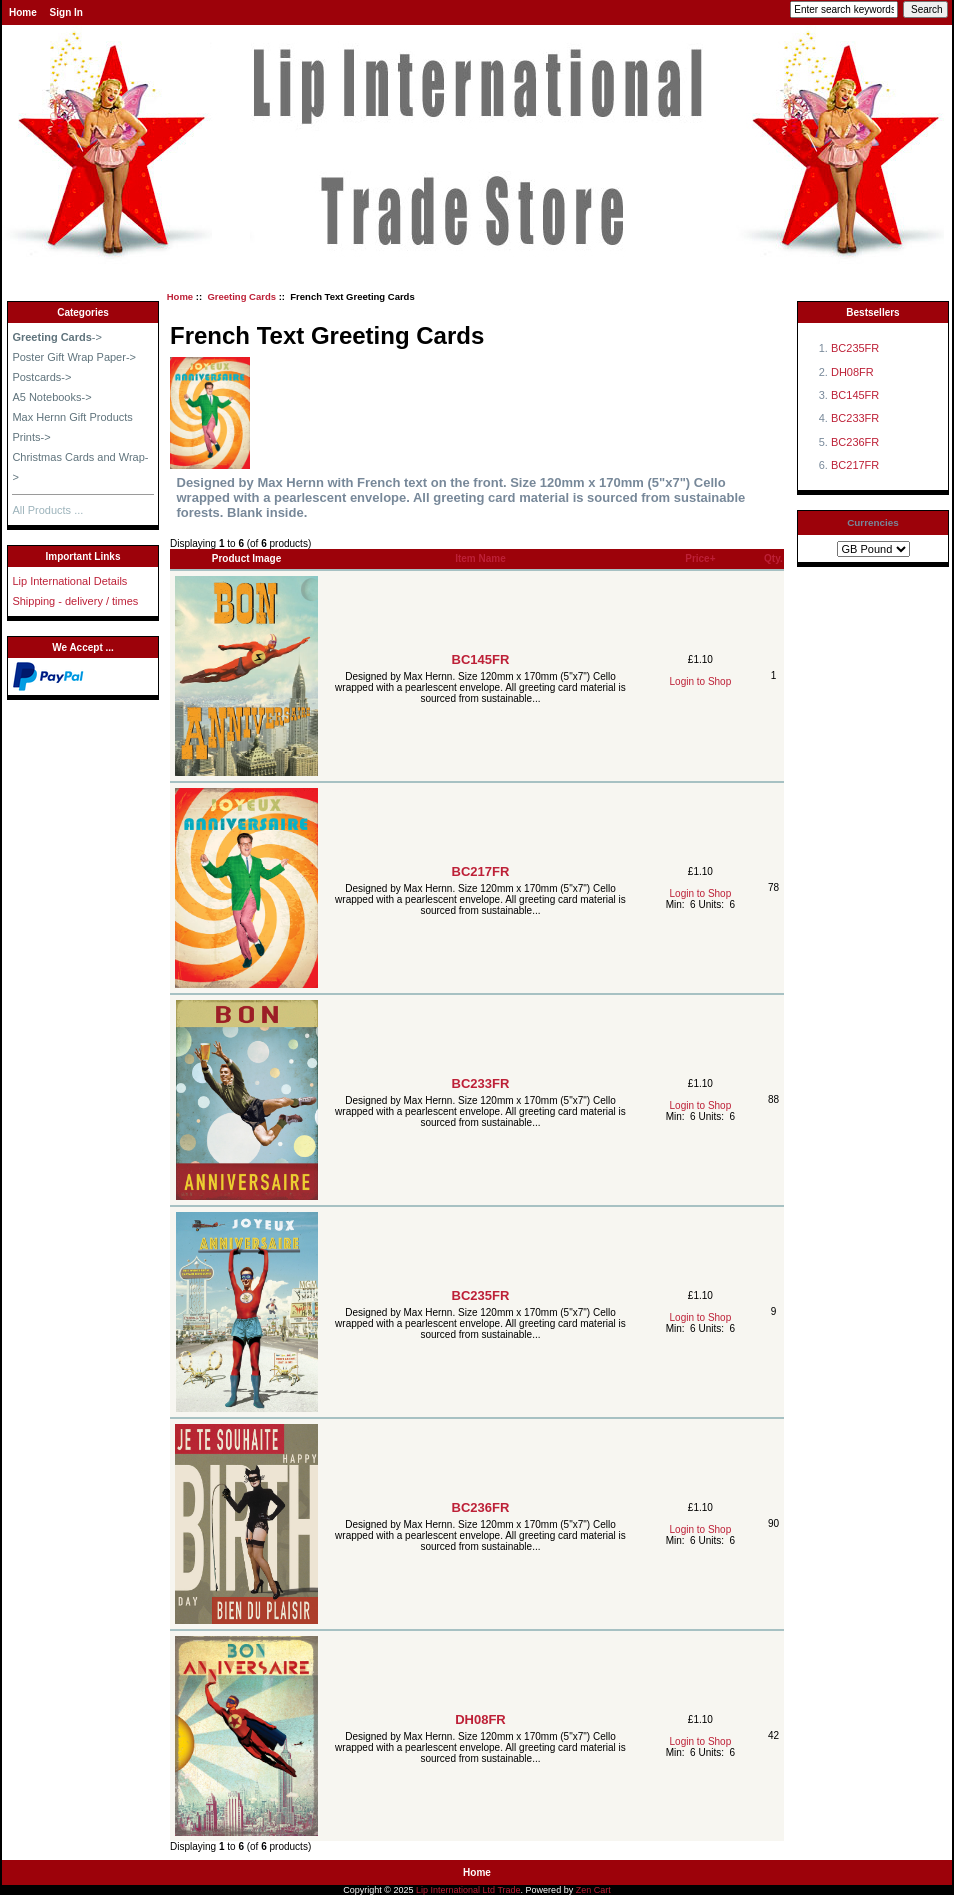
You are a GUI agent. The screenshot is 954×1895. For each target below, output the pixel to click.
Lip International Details (69, 581)
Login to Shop (701, 681)
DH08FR (480, 1719)
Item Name (480, 558)
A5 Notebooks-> (51, 397)
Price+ (700, 558)
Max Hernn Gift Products (72, 417)
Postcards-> (41, 377)
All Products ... (47, 510)
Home (23, 12)
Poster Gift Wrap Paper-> (74, 357)
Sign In (66, 12)
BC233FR (481, 1083)
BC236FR (481, 1507)
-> (57, 337)
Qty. (773, 558)
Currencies (873, 522)
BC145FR (481, 659)
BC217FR (481, 871)
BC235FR (481, 1295)
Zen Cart (593, 1890)
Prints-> (31, 437)
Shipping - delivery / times (75, 601)
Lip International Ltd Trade (468, 1890)
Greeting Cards (241, 296)
